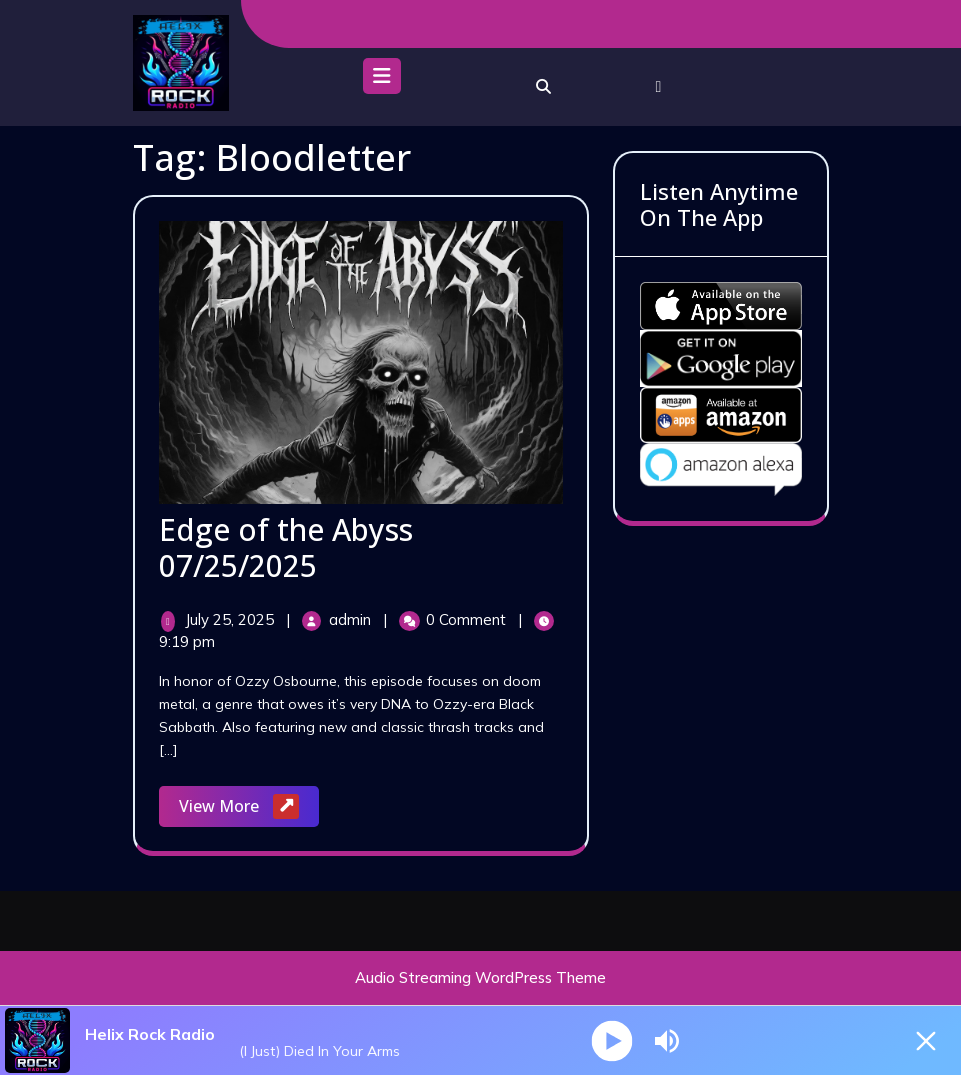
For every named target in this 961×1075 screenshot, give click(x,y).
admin (352, 619)
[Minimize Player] (926, 1041)
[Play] (611, 1040)
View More (249, 807)
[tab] (382, 81)
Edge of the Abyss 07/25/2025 (286, 547)
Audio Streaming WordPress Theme (480, 977)
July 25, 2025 (231, 619)
